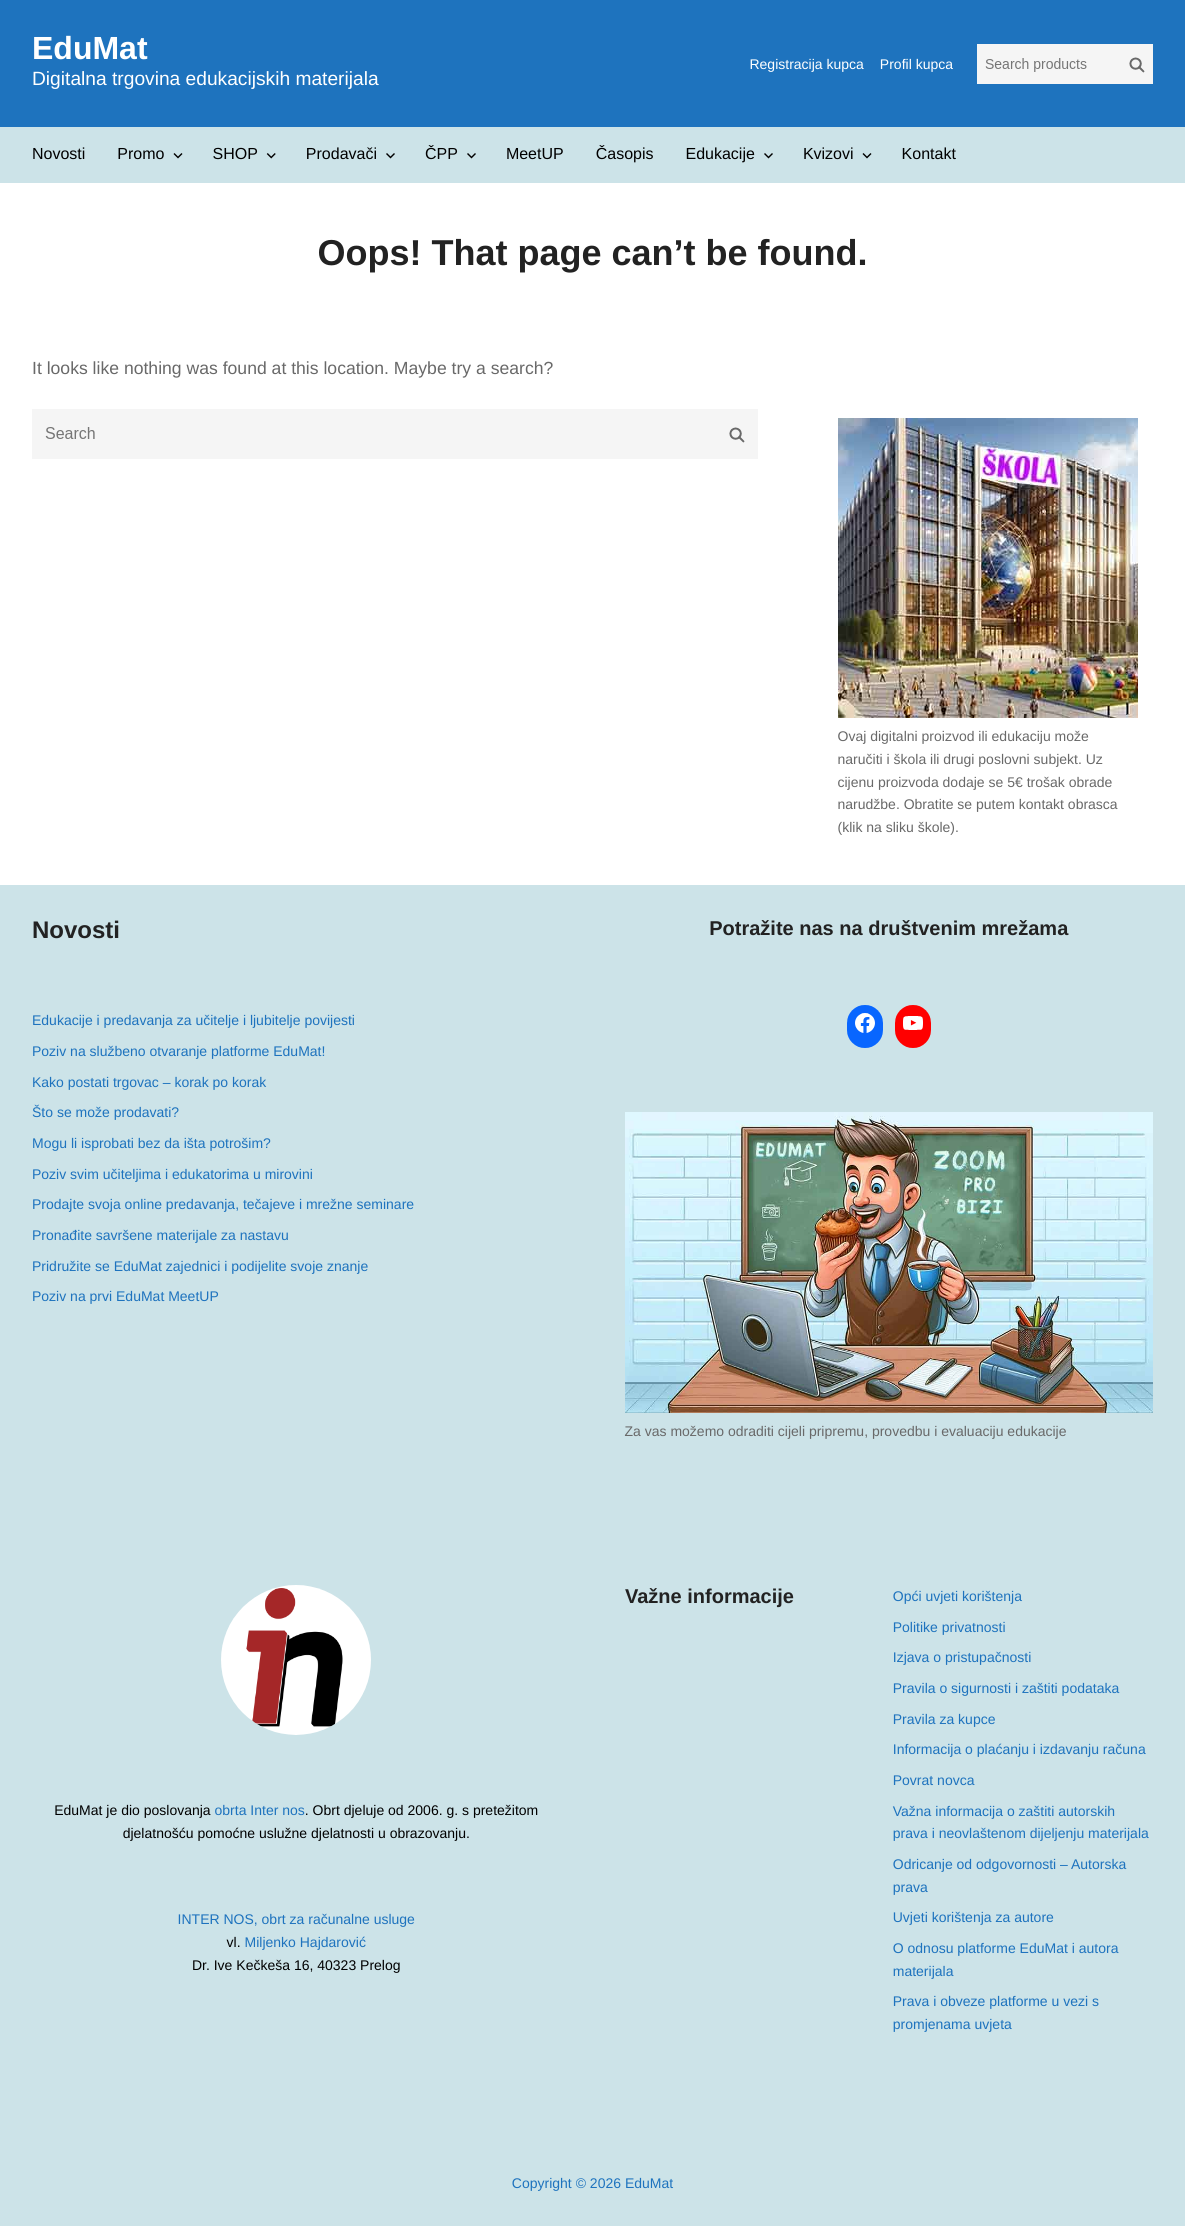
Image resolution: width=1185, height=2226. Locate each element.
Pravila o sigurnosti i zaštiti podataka (1005, 1688)
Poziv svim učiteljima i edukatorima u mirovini (172, 1174)
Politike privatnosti (948, 1627)
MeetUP (535, 154)
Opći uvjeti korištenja (956, 1596)
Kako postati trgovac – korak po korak (149, 1082)
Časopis (625, 154)
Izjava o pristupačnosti (961, 1657)
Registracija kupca (806, 64)
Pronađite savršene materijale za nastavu (160, 1235)
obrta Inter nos (260, 1810)
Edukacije (720, 154)
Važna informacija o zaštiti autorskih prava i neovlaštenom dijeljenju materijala (1020, 1822)
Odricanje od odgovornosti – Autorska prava (1008, 1875)
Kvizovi (828, 154)
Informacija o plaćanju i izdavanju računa (1018, 1749)
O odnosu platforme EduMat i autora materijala (1005, 1959)
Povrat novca (933, 1780)
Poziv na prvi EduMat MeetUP (125, 1296)
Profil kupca (916, 64)
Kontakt (929, 154)
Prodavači (341, 154)
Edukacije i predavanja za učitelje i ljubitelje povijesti (193, 1020)
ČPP (441, 154)
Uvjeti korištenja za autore (972, 1917)
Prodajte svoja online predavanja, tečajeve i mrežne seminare (223, 1204)
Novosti (58, 154)
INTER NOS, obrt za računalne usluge (296, 1919)
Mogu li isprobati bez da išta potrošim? (151, 1143)
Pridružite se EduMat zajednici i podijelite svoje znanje (200, 1266)
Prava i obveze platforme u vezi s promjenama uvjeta (995, 2012)
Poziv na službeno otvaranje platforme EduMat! (178, 1051)
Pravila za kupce (943, 1719)
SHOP (234, 154)
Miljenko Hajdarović (305, 1942)
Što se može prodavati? (105, 1112)
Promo (140, 154)
